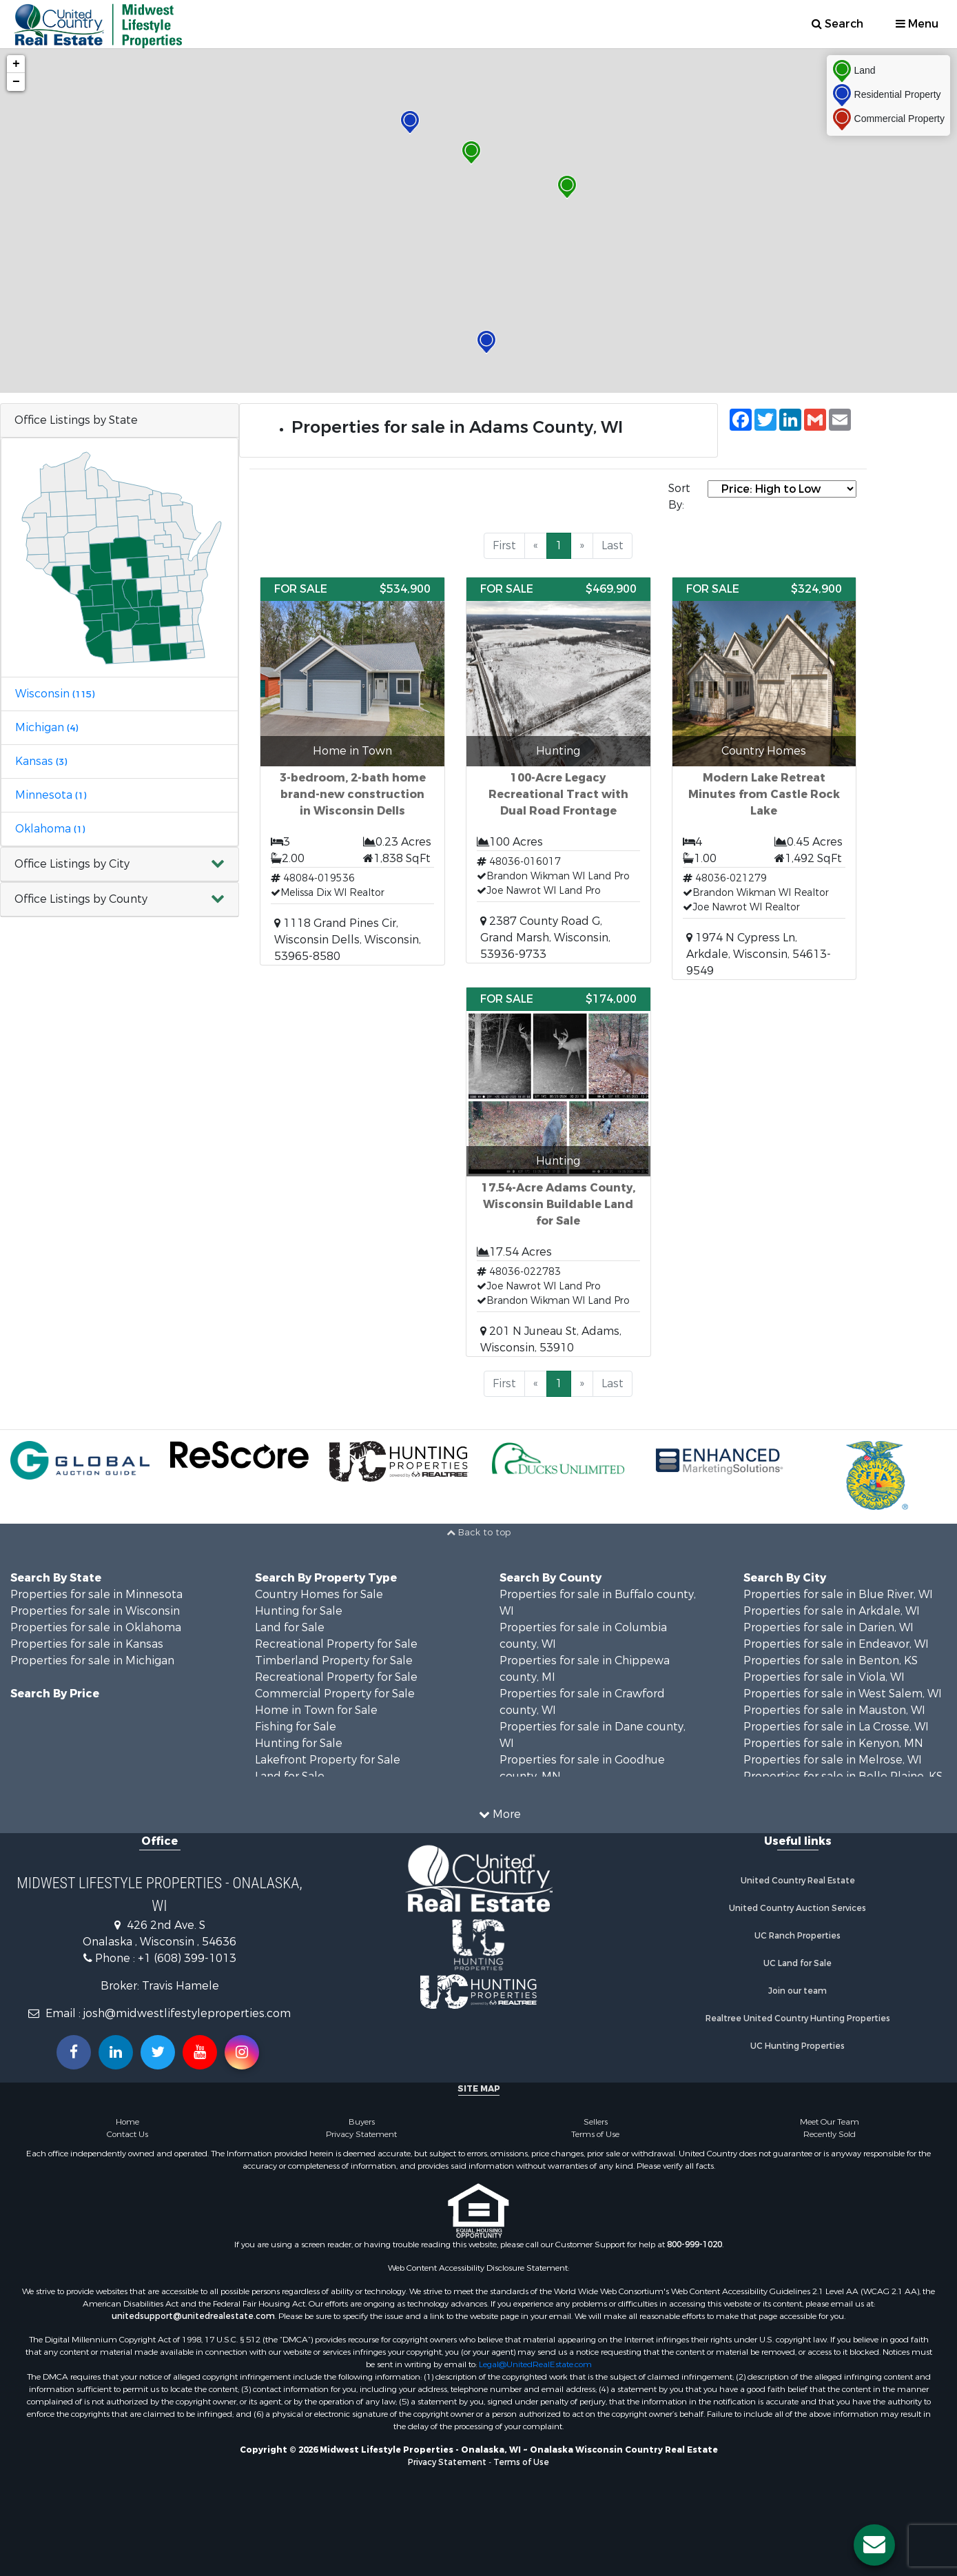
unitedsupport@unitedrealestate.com (193, 2316)
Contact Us (127, 2134)
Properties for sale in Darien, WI (828, 1627)
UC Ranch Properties (797, 1935)
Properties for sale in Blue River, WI (838, 1594)
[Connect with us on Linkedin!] (116, 2052)
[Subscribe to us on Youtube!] (200, 2052)
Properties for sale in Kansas (86, 1644)
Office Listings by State (76, 420)
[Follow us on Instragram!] (242, 2052)
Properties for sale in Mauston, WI (834, 1710)
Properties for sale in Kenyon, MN (833, 1743)
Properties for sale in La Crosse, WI (836, 1726)
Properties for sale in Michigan (92, 1660)
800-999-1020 (694, 2244)
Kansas (41, 761)
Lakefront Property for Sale (327, 1759)
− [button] (16, 82)
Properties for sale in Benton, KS (830, 1660)
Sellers (596, 2121)
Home (127, 2121)
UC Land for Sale (797, 1963)
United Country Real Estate (798, 1880)
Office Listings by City (72, 864)
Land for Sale (290, 1627)
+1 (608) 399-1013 (187, 1958)
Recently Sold (829, 2134)
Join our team (797, 1990)
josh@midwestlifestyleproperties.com (187, 2013)
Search (837, 24)
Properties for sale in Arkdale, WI (831, 1611)
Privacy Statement (361, 2134)
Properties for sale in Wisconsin (95, 1611)
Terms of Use (595, 2134)
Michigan (46, 727)
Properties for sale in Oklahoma (95, 1627)
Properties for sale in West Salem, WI (842, 1693)
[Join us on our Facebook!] (73, 2052)
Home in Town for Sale (316, 1710)
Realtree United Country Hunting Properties (798, 2018)
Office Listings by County (80, 899)
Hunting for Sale (298, 1611)
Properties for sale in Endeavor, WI (836, 1644)
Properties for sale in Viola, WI (824, 1677)
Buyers (362, 2121)
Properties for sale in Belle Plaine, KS (843, 1776)
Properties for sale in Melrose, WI (832, 1759)
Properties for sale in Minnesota (96, 1594)
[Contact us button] (874, 2545)
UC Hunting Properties (797, 2046)
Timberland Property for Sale (334, 1660)
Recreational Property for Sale (336, 1644)
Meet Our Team (829, 2121)
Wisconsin (54, 693)
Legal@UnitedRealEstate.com (535, 2364)
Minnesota (50, 795)
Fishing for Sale (295, 1726)
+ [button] (16, 64)
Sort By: (679, 496)
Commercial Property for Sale (335, 1693)
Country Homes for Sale (319, 1594)
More (500, 1814)
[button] (119, 864)
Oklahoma (50, 828)
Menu (917, 24)
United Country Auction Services (797, 1908)
